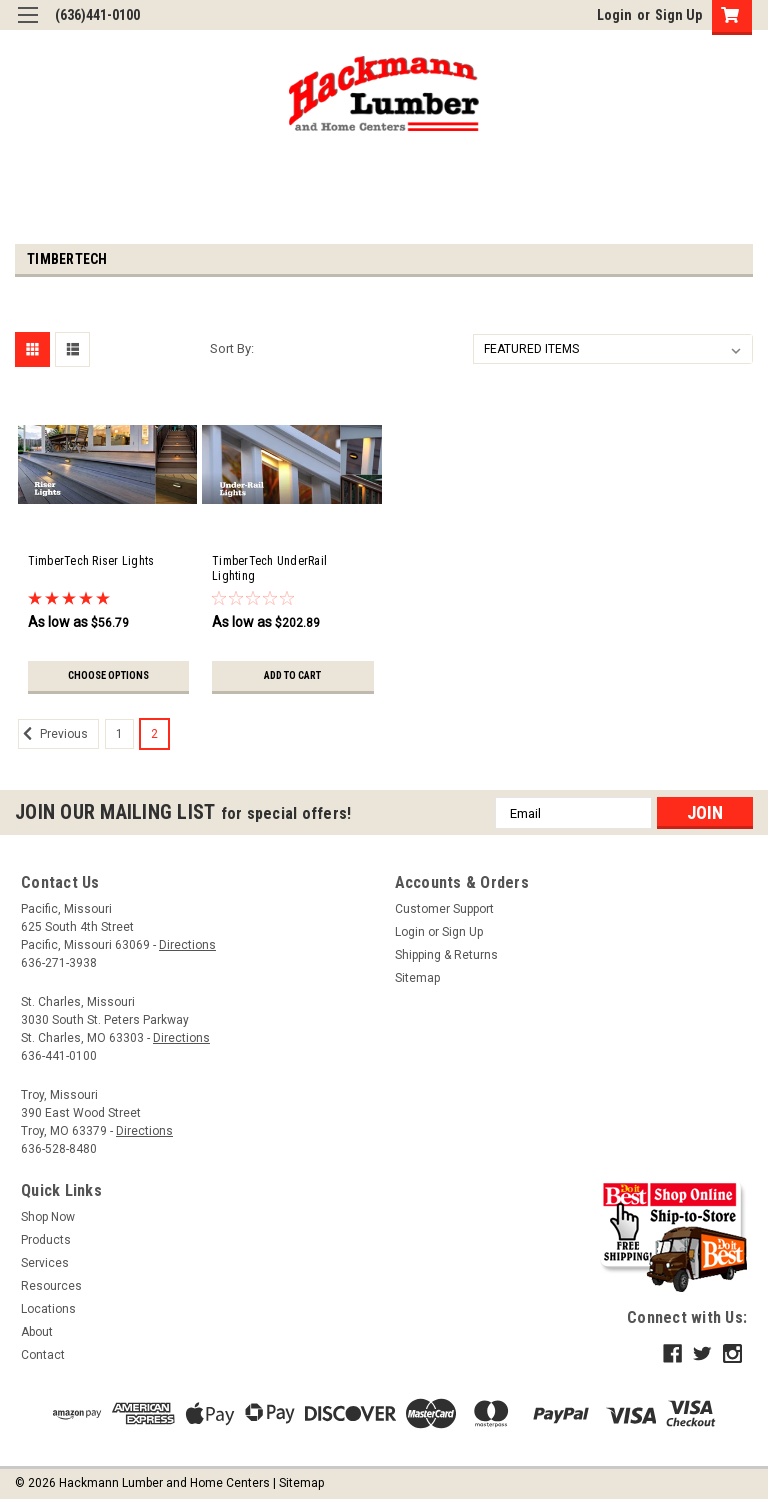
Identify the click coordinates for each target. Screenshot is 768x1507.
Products (46, 1245)
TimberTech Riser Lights (91, 561)
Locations (48, 1314)
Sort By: (232, 348)
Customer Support (444, 914)
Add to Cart (292, 675)
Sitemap (417, 983)
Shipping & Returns (446, 960)
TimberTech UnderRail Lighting (269, 568)
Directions (187, 950)
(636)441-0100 (97, 15)
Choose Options (108, 675)
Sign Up (678, 15)
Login (614, 15)
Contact (43, 1360)
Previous (53, 739)
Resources (51, 1291)
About (37, 1337)
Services (45, 1268)
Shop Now (48, 1222)
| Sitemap (298, 1487)
